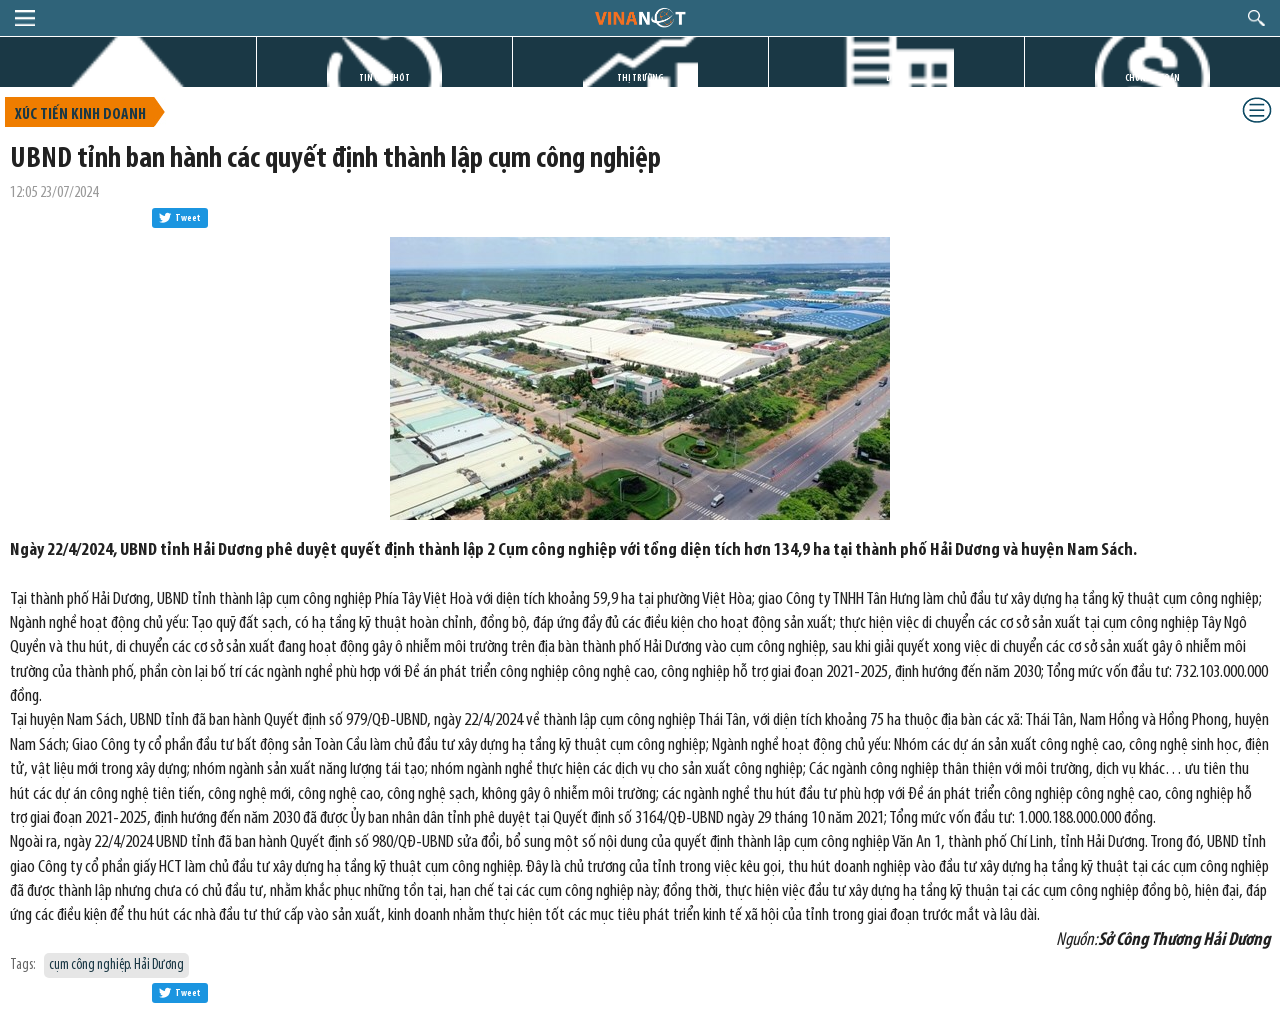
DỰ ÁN (897, 78)
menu (25, 18)
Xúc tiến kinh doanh (80, 115)
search (1256, 18)
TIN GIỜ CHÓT (384, 78)
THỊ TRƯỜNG (640, 78)
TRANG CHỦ (128, 78)
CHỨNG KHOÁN (1152, 78)
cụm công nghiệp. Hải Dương (116, 965)
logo (639, 17)
